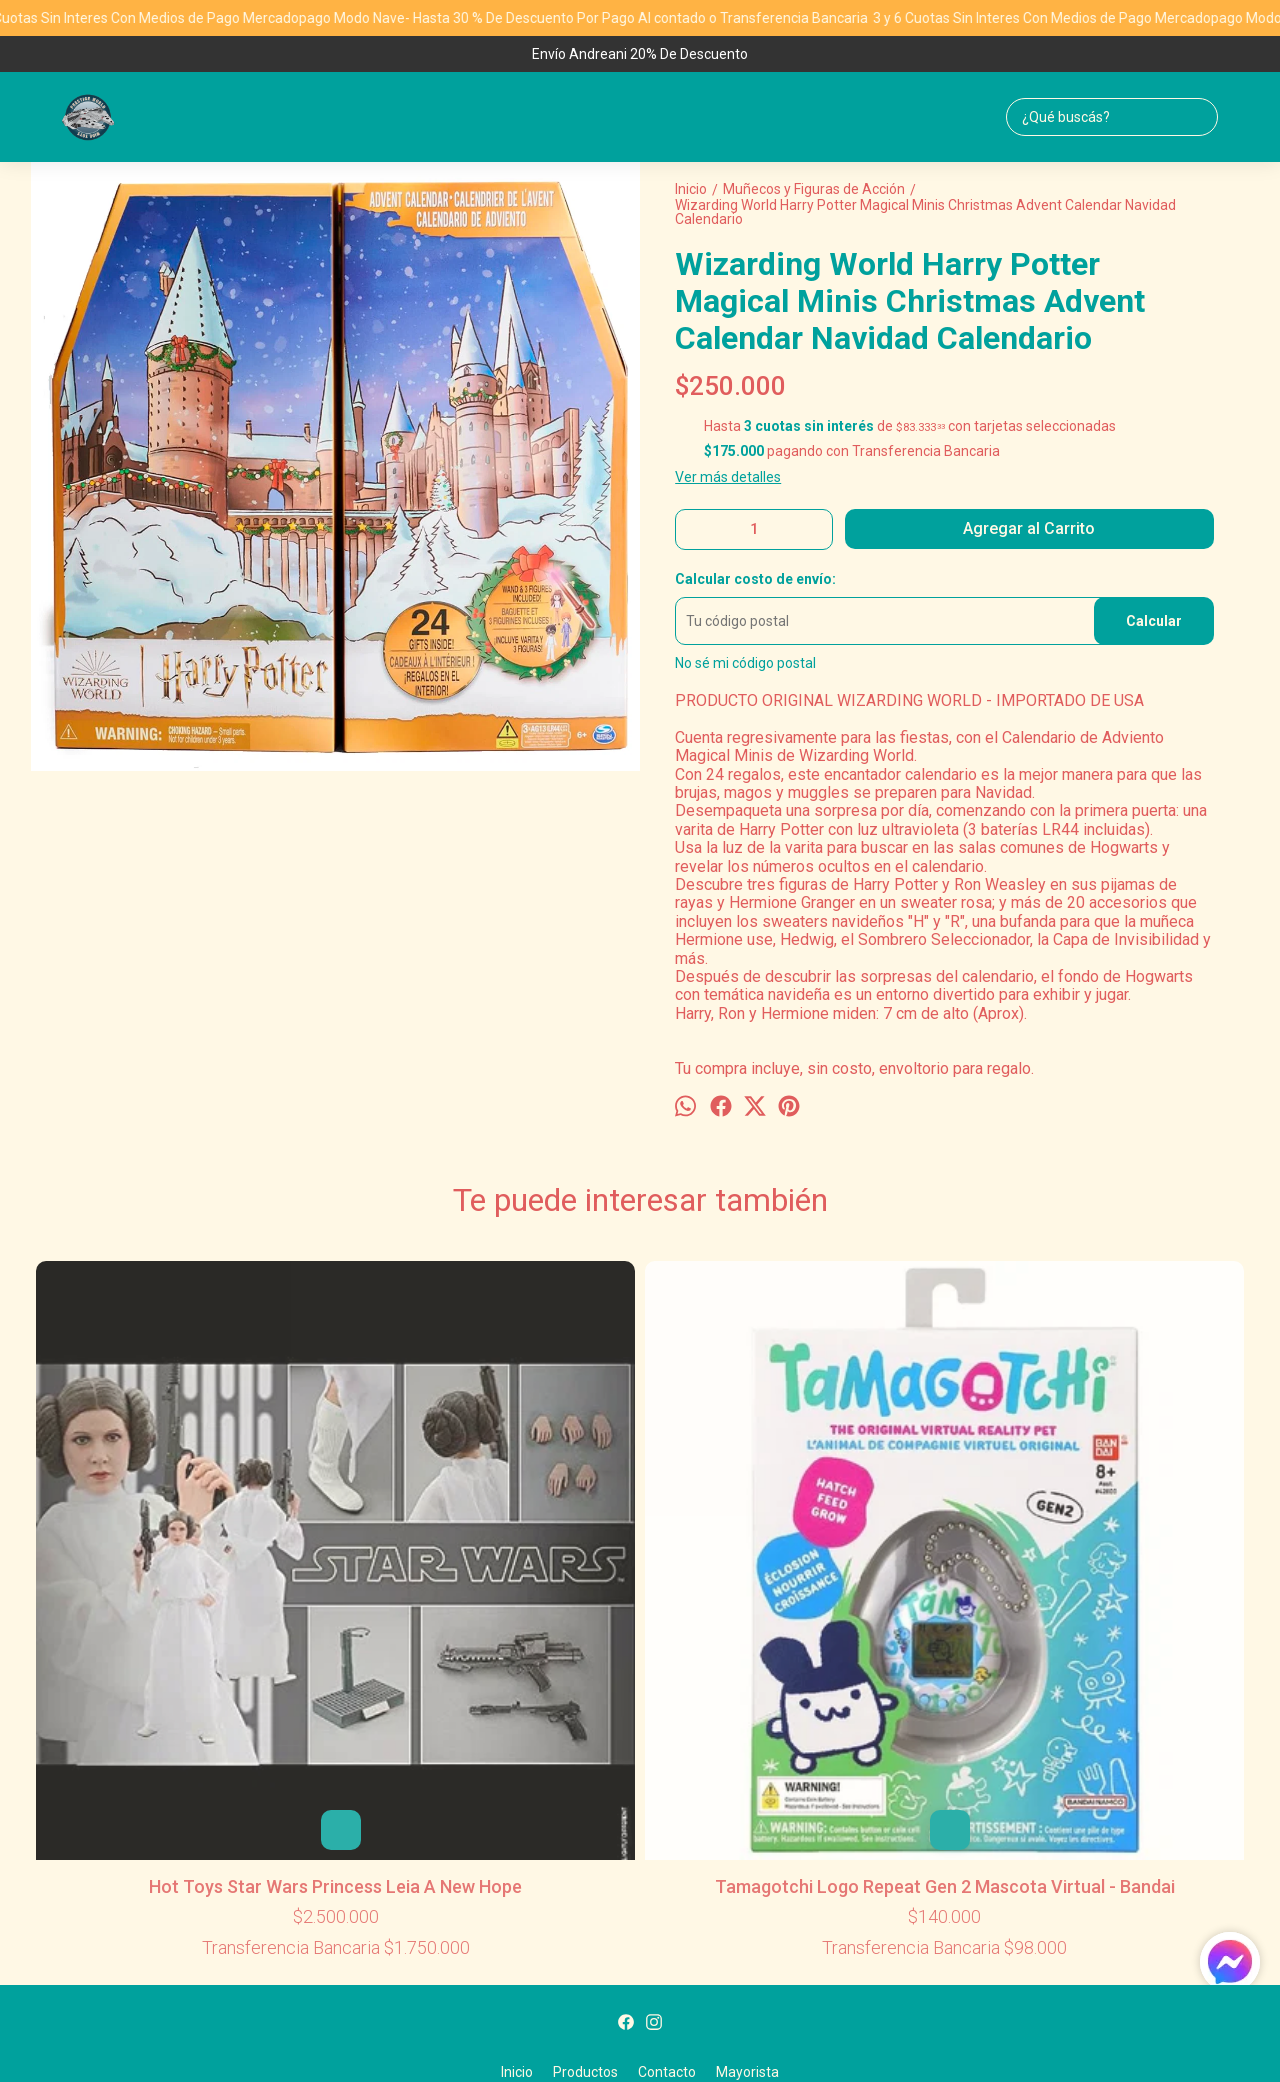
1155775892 (640, 1792)
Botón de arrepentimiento (957, 2034)
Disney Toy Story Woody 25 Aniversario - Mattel (884, 1298)
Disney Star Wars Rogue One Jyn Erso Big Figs (1127, 1298)
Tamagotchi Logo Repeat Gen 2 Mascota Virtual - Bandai (396, 1532)
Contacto (667, 1748)
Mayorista (747, 1748)
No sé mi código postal (745, 663)
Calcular (1154, 621)
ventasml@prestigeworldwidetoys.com (640, 1823)
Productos (585, 1748)
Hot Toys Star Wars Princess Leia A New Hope (153, 1532)
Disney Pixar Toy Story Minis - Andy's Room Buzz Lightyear (639, 1298)
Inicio (517, 1748)
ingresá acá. (864, 2034)
